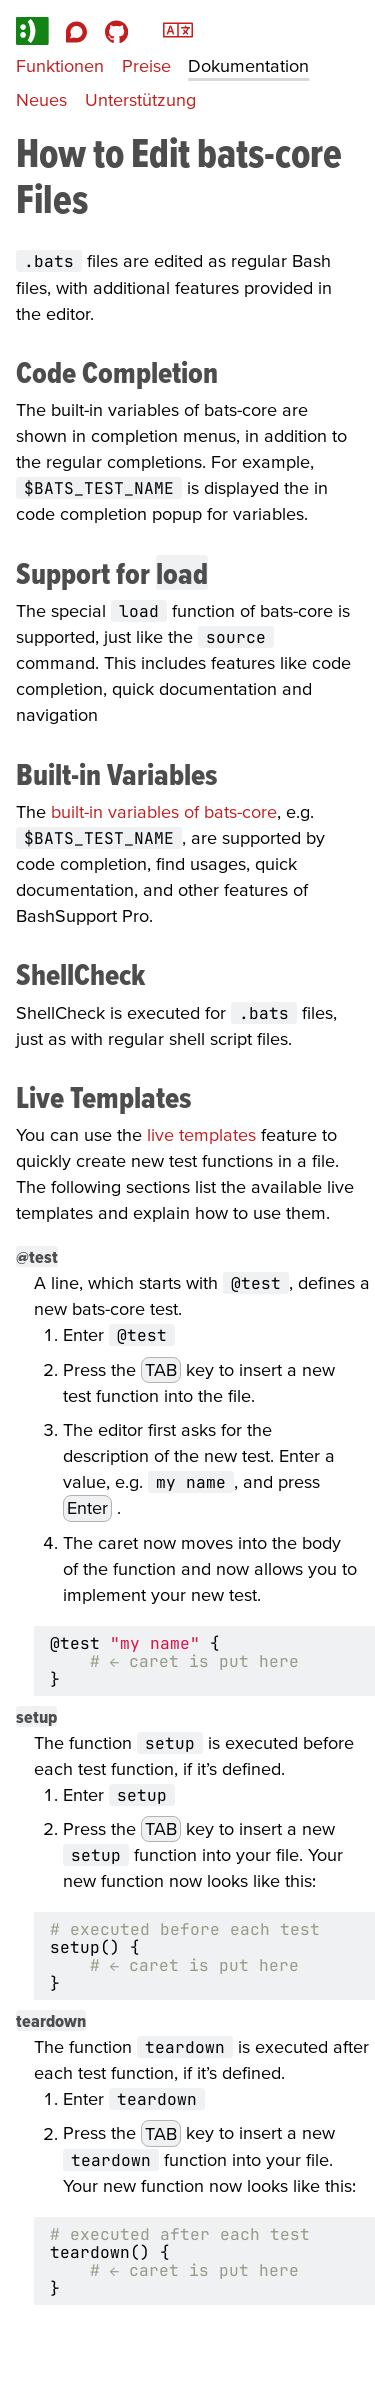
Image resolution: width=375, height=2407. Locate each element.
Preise (146, 65)
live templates (201, 1134)
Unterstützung (140, 99)
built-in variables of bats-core (164, 811)
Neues (41, 99)
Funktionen (60, 65)
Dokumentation (248, 65)
